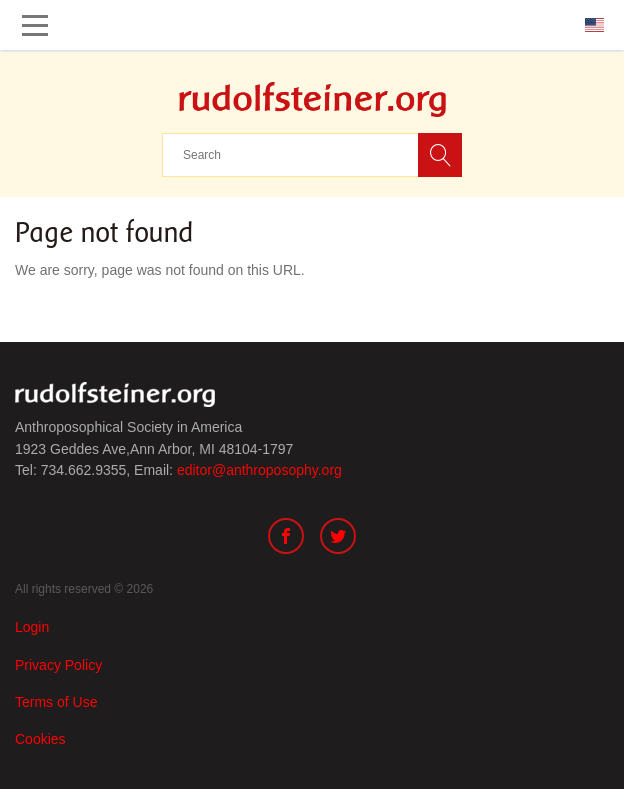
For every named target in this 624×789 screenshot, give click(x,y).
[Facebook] (286, 538)
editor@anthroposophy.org (259, 470)
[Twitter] (338, 538)
